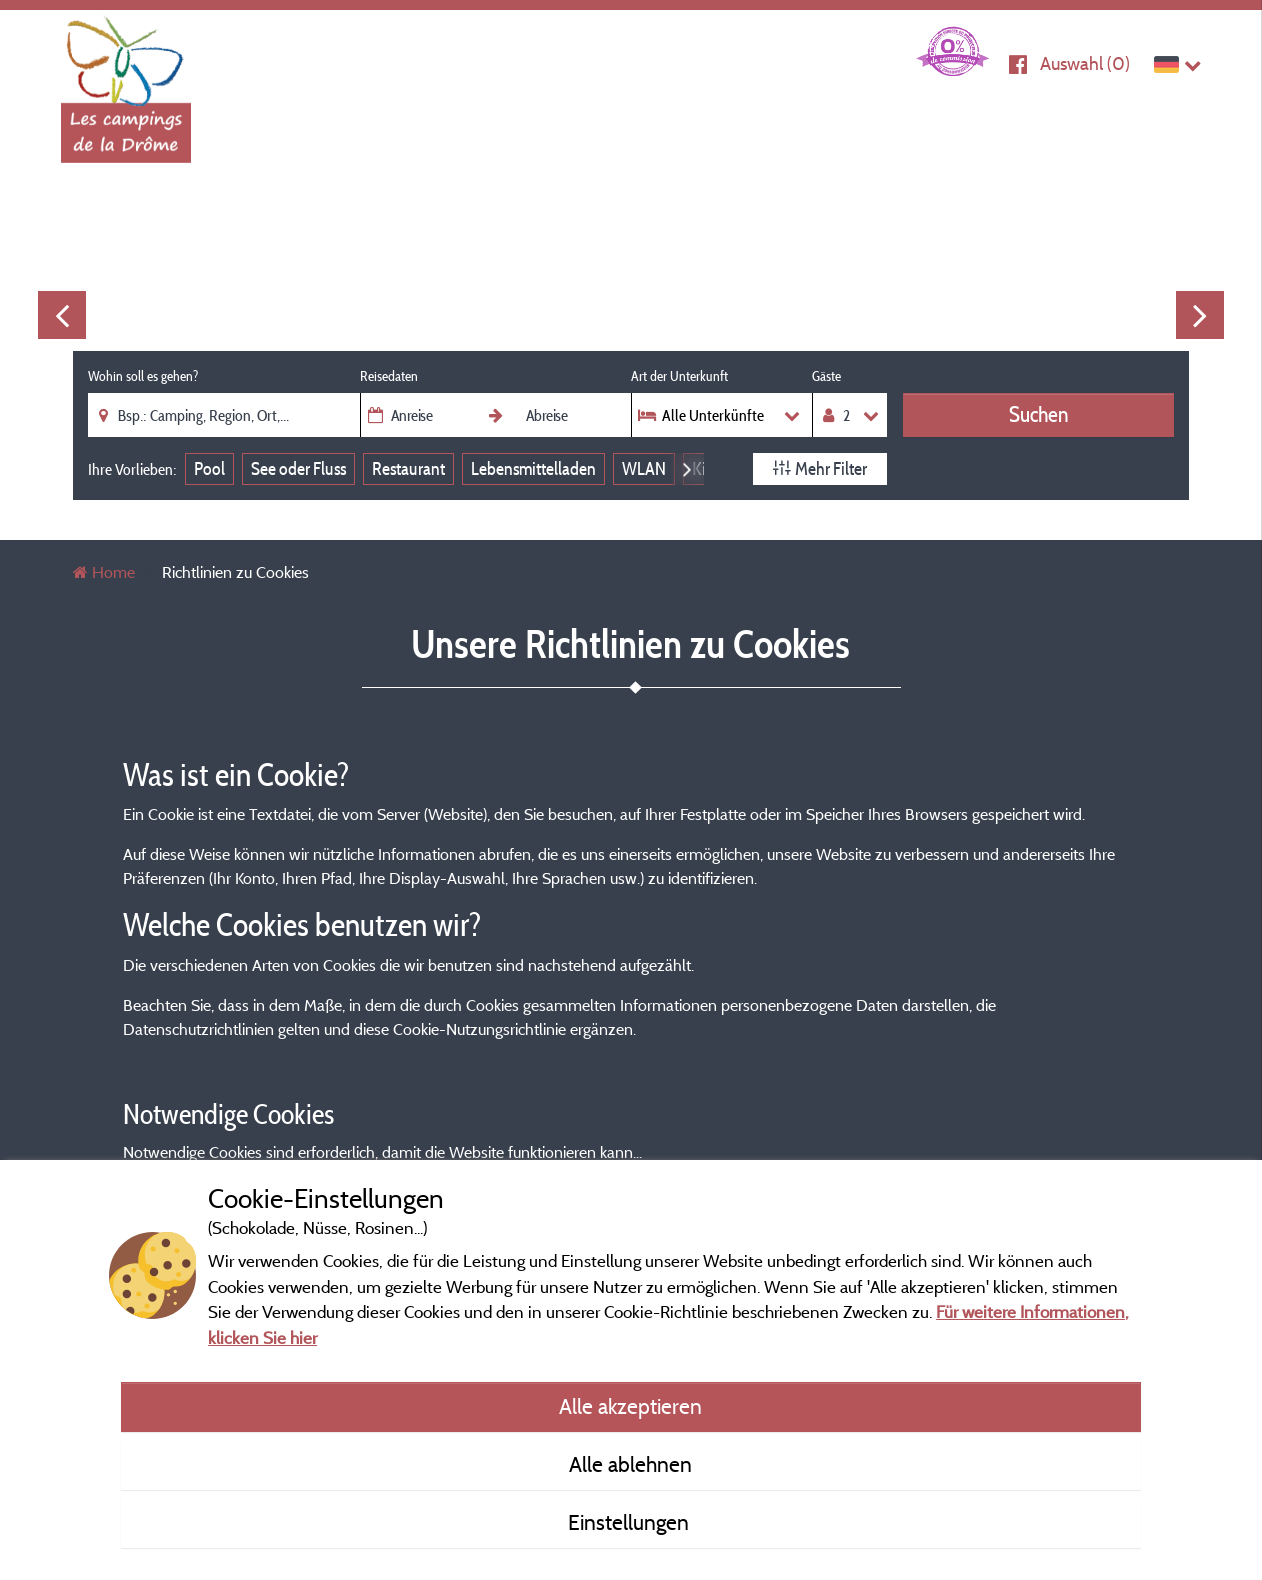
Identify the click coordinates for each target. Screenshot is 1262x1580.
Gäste (826, 376)
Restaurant (408, 468)
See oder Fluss (298, 468)
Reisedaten (389, 376)
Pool (209, 468)
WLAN (644, 468)
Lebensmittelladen (533, 468)
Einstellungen (631, 1522)
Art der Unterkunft (679, 376)
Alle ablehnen (630, 1464)
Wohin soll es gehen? (143, 376)
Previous (62, 315)
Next (1200, 315)
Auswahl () (1085, 63)
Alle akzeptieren (630, 1406)
